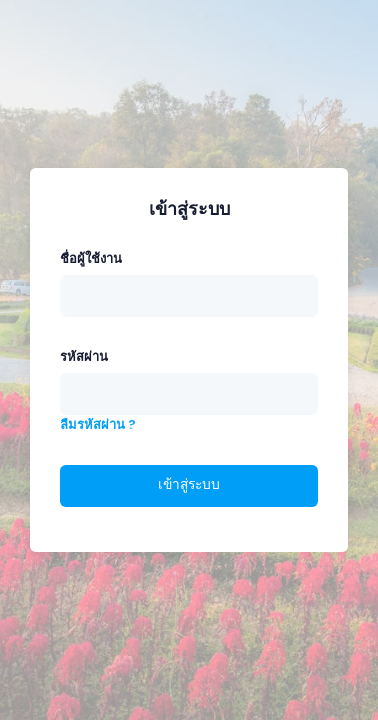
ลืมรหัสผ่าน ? (98, 424)
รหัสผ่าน (84, 356)
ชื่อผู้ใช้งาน (91, 258)
